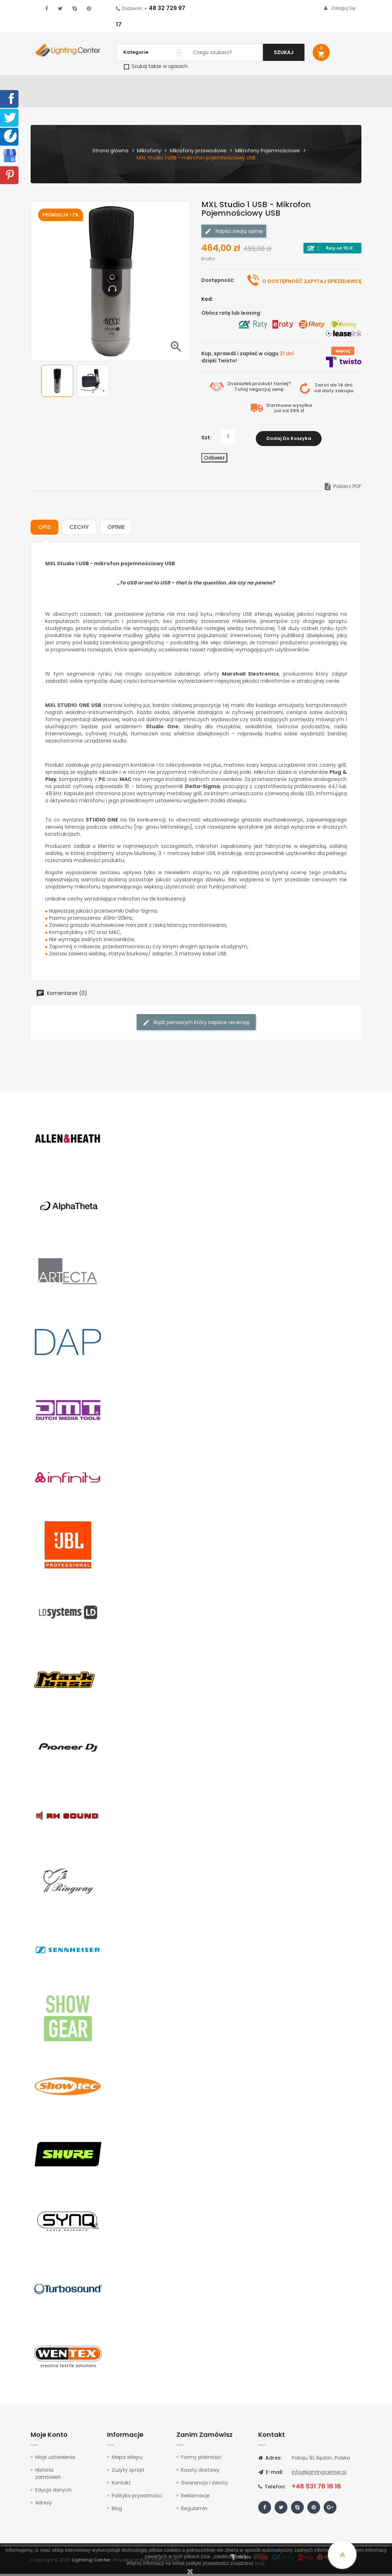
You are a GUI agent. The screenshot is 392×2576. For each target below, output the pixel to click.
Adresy (43, 2504)
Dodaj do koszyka (288, 440)
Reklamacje (195, 2497)
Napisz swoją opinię (234, 234)
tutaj (259, 2563)
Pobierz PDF (342, 488)
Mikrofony (242, 84)
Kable (300, 84)
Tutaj (241, 392)
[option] (57, 384)
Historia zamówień (48, 2476)
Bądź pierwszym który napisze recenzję (196, 1024)
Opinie (116, 529)
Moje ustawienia (55, 2459)
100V (158, 84)
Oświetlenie (82, 84)
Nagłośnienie (130, 84)
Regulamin (194, 2510)
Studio (214, 84)
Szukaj (283, 52)
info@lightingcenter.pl (319, 2474)
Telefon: (272, 2488)
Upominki (324, 84)
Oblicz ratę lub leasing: (231, 316)
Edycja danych (53, 2492)
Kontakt (43, 102)
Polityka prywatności (137, 2497)
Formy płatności (201, 2459)
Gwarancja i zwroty (204, 2484)
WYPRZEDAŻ (47, 84)
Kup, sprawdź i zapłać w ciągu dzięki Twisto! (247, 360)
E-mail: (270, 2474)
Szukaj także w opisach (156, 66)
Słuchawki (274, 84)
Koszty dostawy (200, 2472)
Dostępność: (218, 283)
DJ (105, 84)
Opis (44, 529)
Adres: (270, 2460)
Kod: (207, 302)
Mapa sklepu (127, 2459)
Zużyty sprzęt (128, 2472)
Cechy (79, 529)
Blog (117, 2510)
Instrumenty (185, 84)
